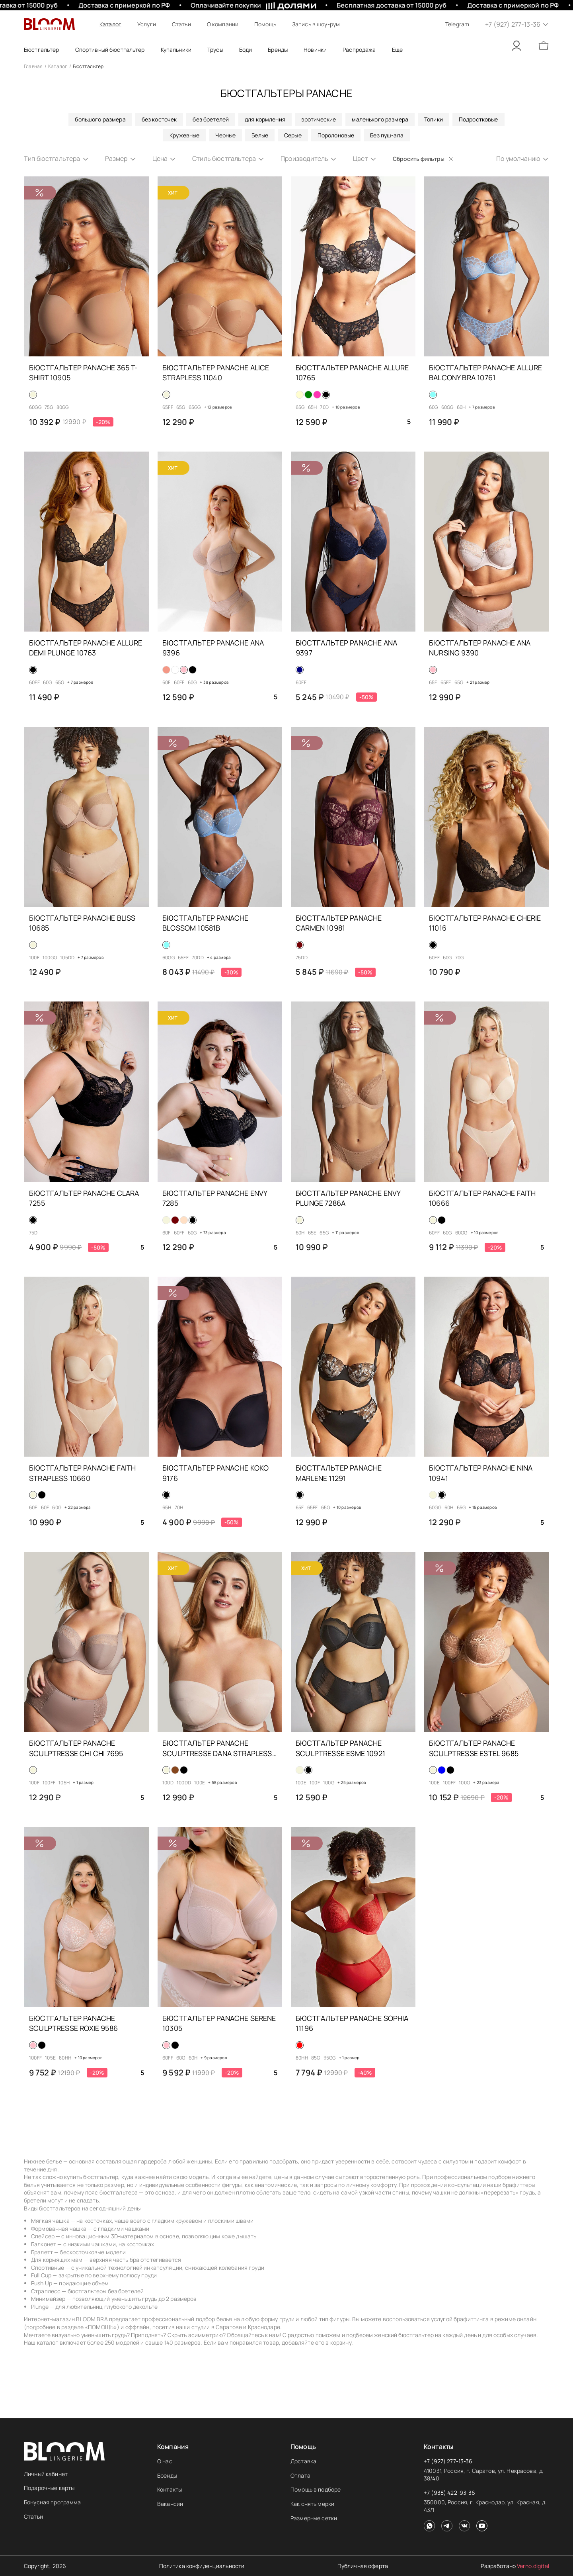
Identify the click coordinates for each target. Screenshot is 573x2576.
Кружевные (184, 135)
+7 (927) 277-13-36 (448, 2461)
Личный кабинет (46, 2474)
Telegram (457, 24)
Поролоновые (336, 135)
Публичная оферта (362, 2566)
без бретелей (211, 119)
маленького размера (380, 119)
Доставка (303, 2461)
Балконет (43, 2244)
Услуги (146, 24)
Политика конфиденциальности (202, 2566)
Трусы (215, 49)
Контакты (169, 2489)
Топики (433, 119)
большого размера (100, 119)
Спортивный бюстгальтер (110, 49)
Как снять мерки (312, 2504)
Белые (259, 135)
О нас (164, 2461)
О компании (222, 24)
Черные (225, 135)
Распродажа (359, 49)
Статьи (181, 24)
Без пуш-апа (386, 135)
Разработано (515, 2566)
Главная (33, 66)
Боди (245, 49)
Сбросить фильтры (423, 158)
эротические (318, 119)
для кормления (265, 119)
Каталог (110, 24)
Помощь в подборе (315, 2489)
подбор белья (214, 2319)
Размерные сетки (313, 2518)
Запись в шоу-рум (316, 24)
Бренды (167, 2475)
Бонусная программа (52, 2502)
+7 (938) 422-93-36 (450, 2492)
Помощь (265, 24)
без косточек (159, 119)
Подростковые (478, 119)
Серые (293, 135)
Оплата (300, 2475)
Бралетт (42, 2252)
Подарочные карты (49, 2488)
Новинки (315, 49)
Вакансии (170, 2504)
